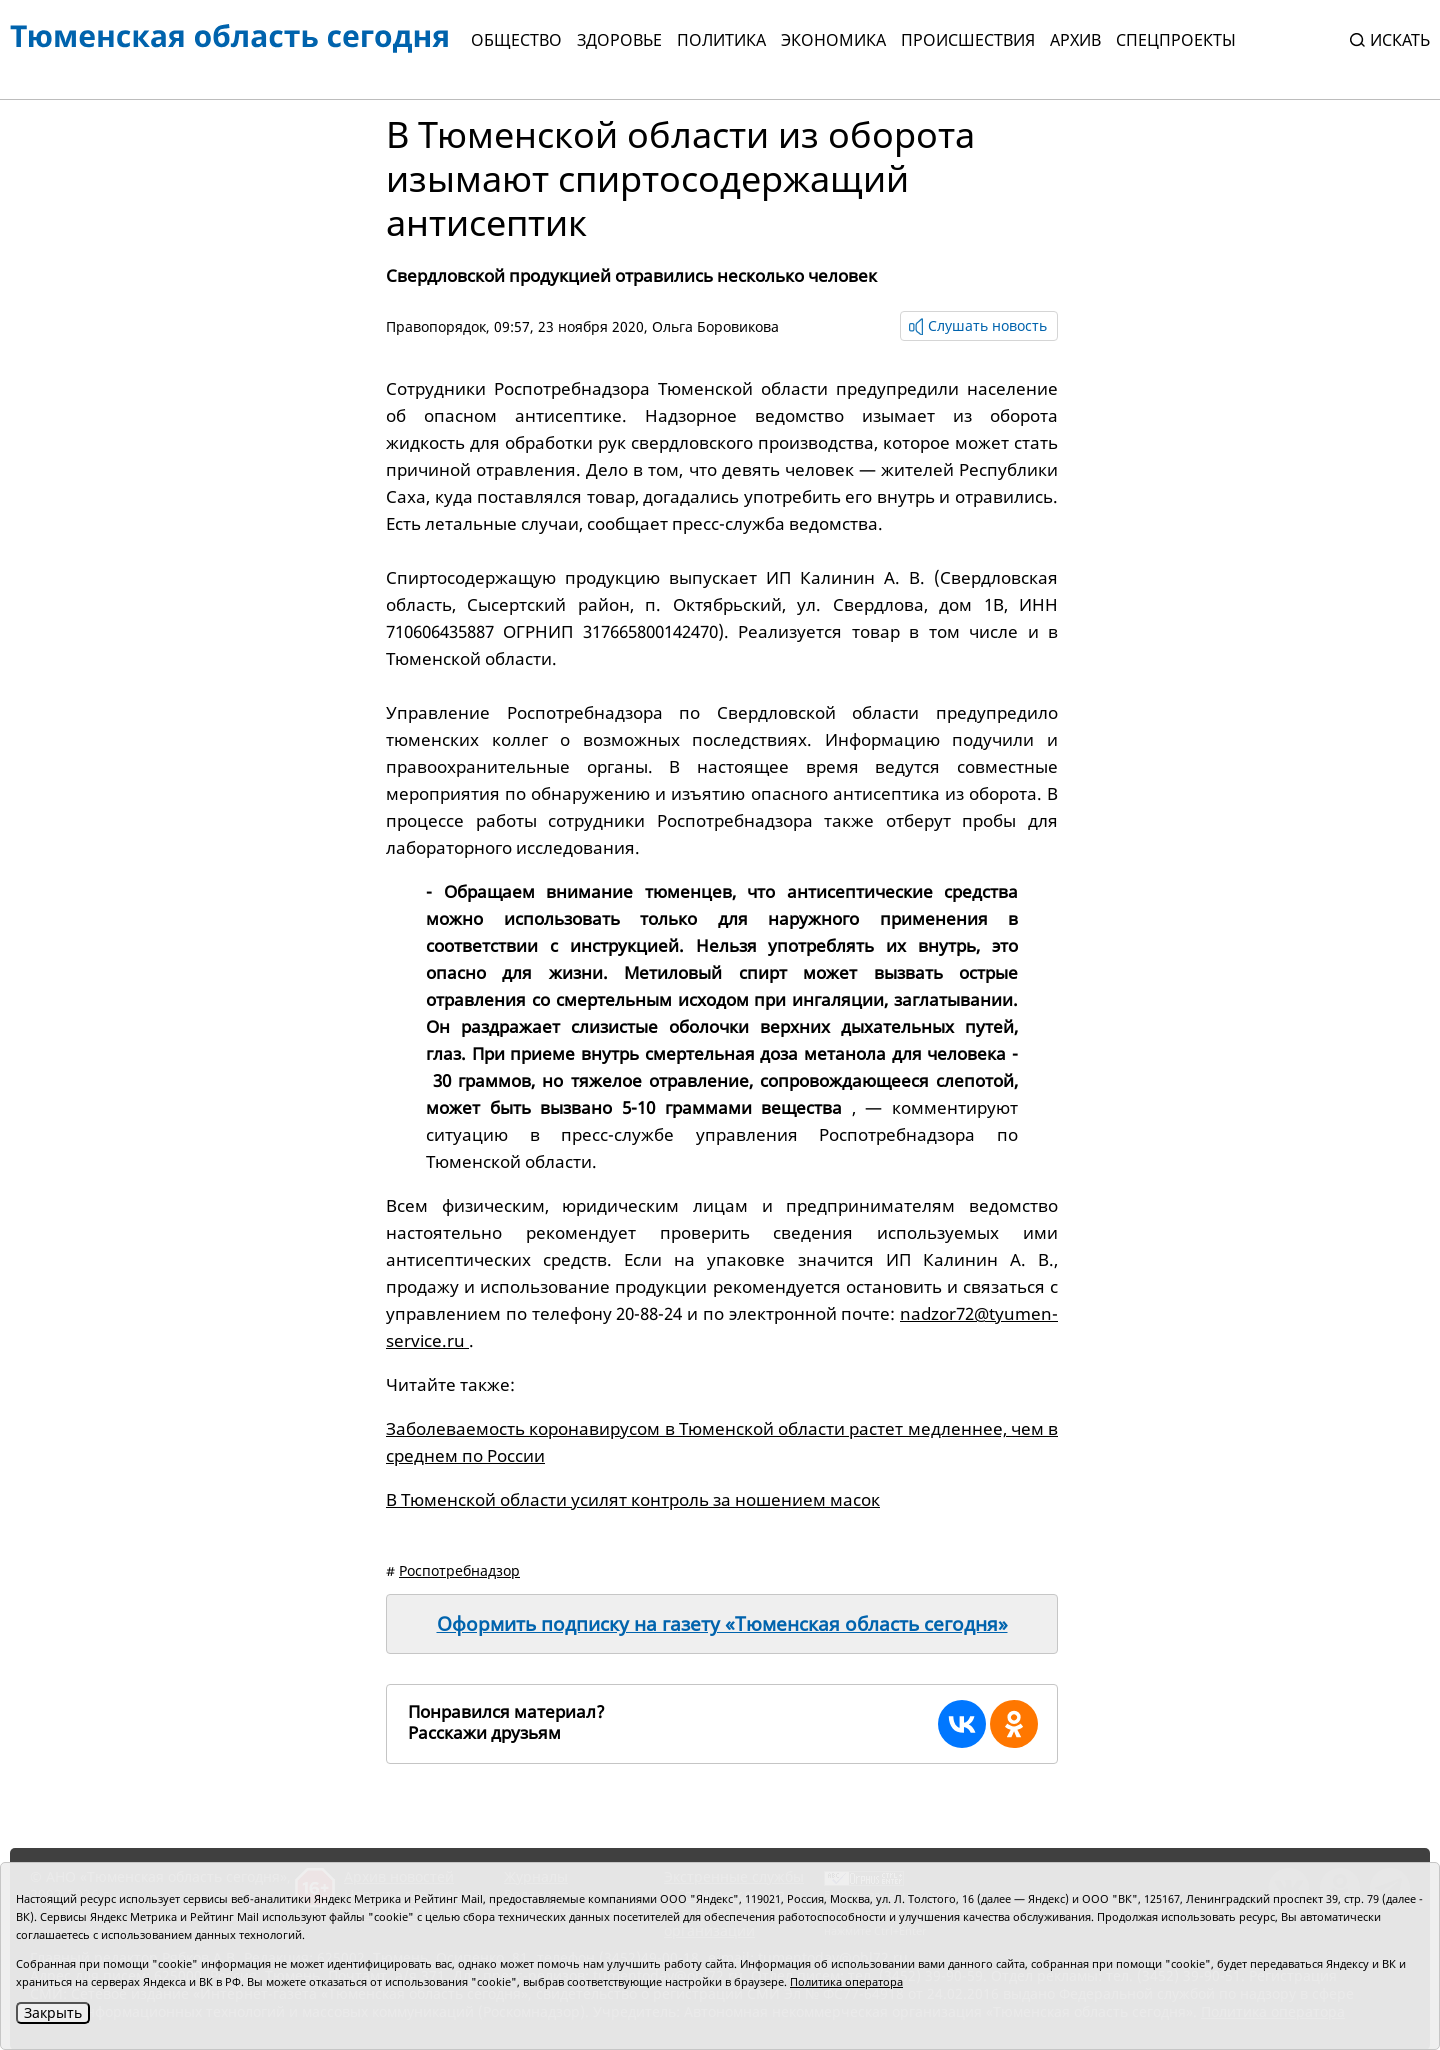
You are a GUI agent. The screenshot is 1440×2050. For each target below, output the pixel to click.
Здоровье (619, 40)
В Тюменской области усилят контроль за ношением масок (633, 1499)
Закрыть (53, 2012)
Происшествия (968, 40)
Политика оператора (846, 1981)
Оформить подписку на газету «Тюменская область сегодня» (722, 1624)
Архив (1075, 40)
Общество (516, 40)
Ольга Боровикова (715, 326)
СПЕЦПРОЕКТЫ (1176, 40)
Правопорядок (436, 326)
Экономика (833, 40)
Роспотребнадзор (459, 1570)
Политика (721, 40)
